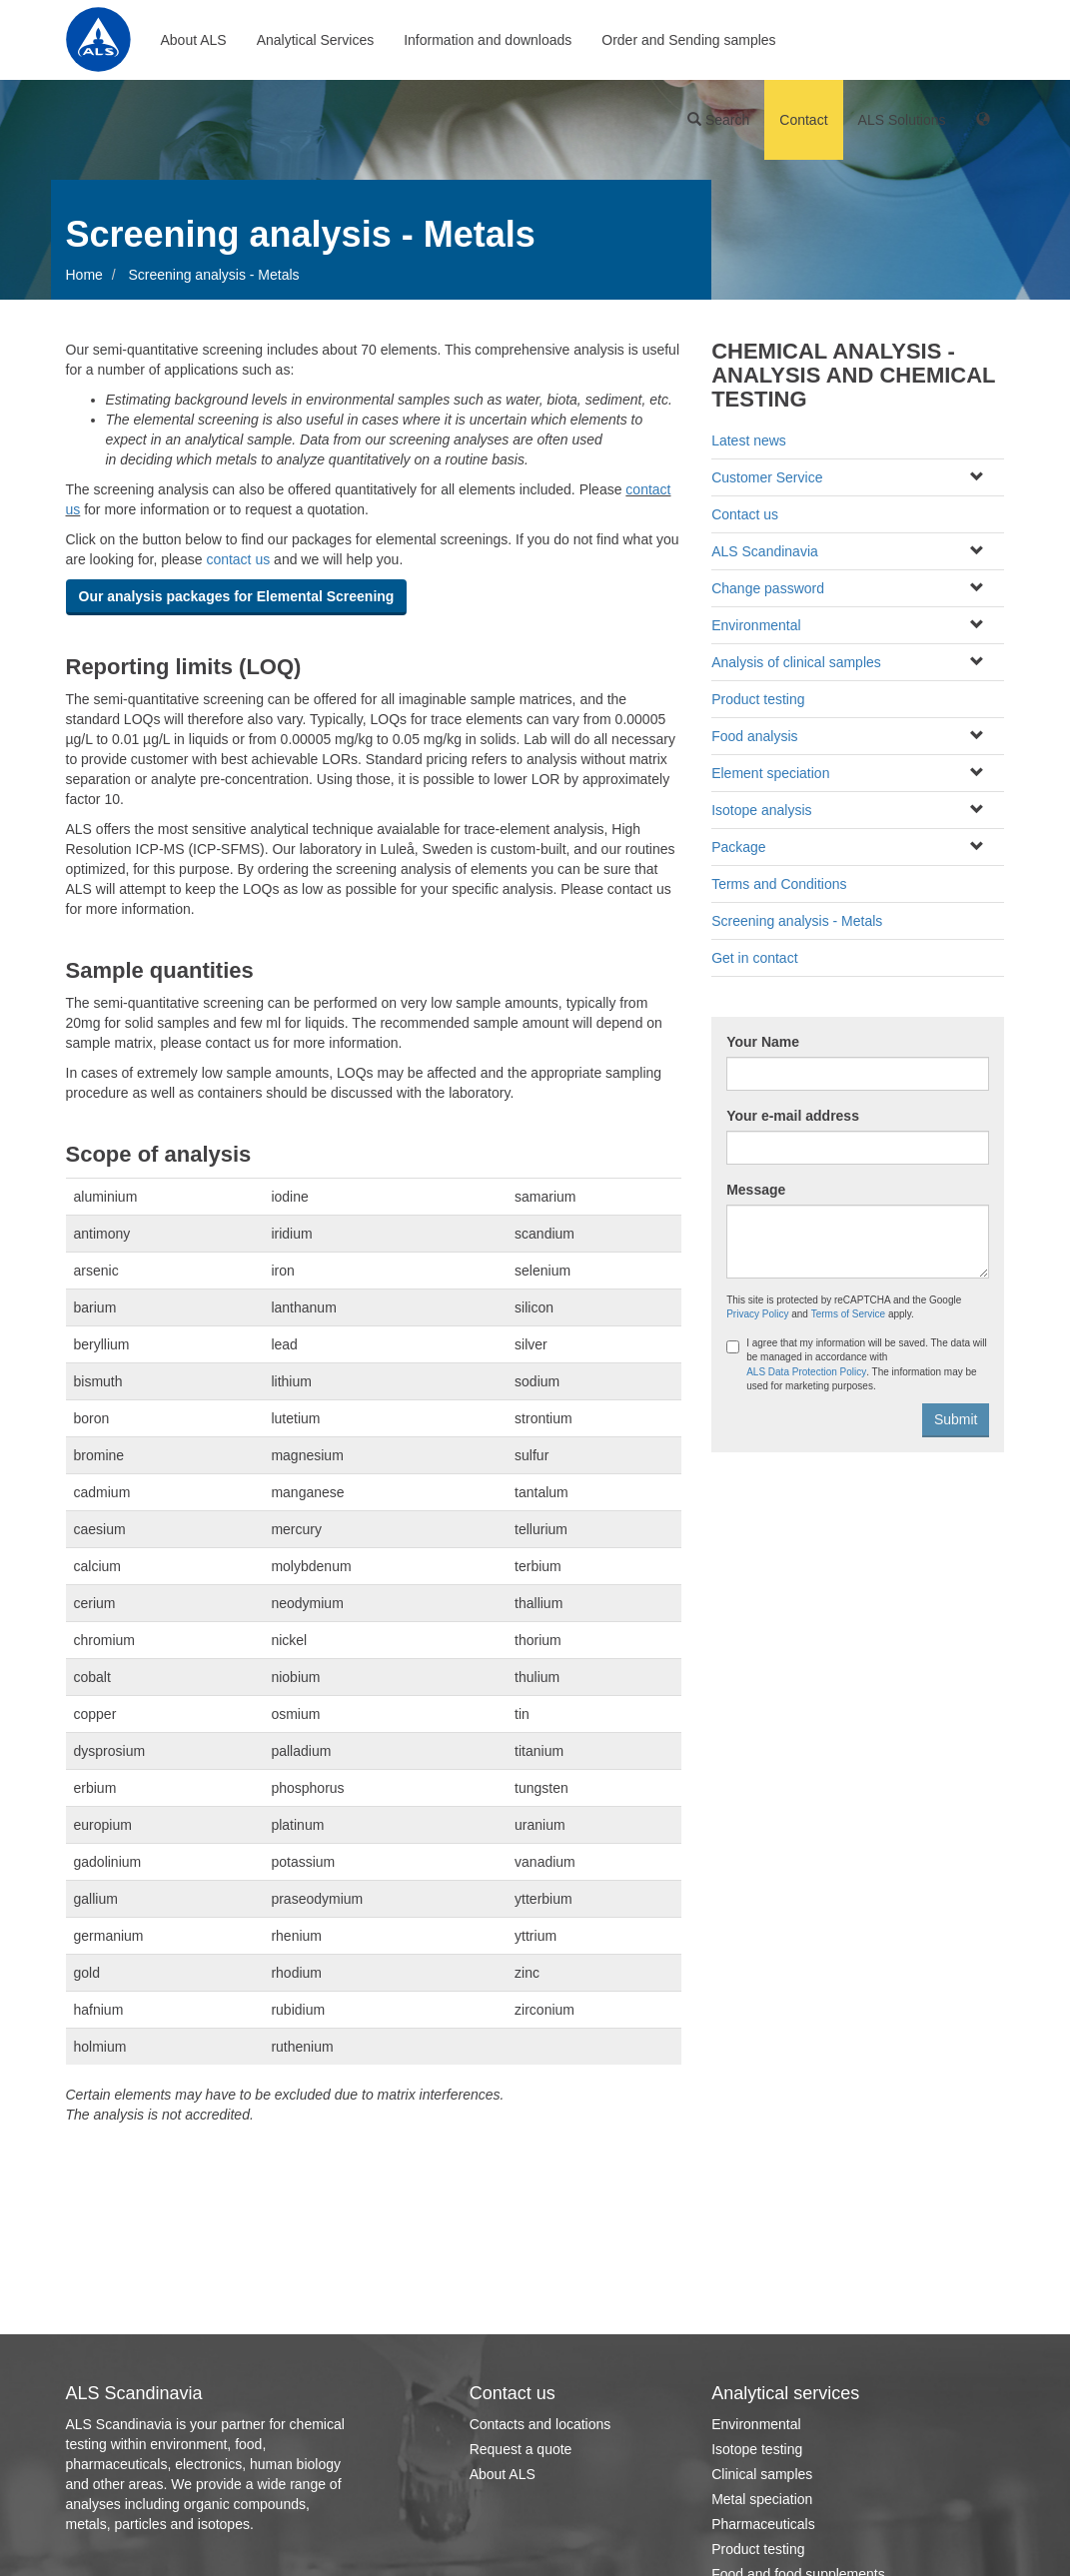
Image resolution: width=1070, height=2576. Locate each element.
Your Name (762, 1042)
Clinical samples (761, 2474)
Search (718, 120)
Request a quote (521, 2449)
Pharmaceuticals (763, 2524)
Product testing (757, 699)
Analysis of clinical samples (796, 662)
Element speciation (770, 773)
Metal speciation (761, 2499)
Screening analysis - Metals (796, 921)
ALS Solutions (902, 120)
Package (738, 847)
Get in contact (754, 958)
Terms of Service (848, 1313)
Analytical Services (316, 40)
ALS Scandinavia (764, 551)
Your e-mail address (792, 1116)
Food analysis (754, 736)
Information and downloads (487, 40)
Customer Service (766, 477)
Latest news (748, 440)
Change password (767, 588)
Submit (956, 1419)
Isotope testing (756, 2449)
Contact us (744, 514)
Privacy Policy (757, 1313)
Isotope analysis (761, 810)
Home (84, 275)
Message (755, 1190)
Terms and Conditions (778, 884)
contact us (238, 559)
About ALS (194, 40)
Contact (803, 120)
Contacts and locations (540, 2424)
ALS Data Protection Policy (806, 1371)
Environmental (756, 625)
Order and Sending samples (688, 40)
